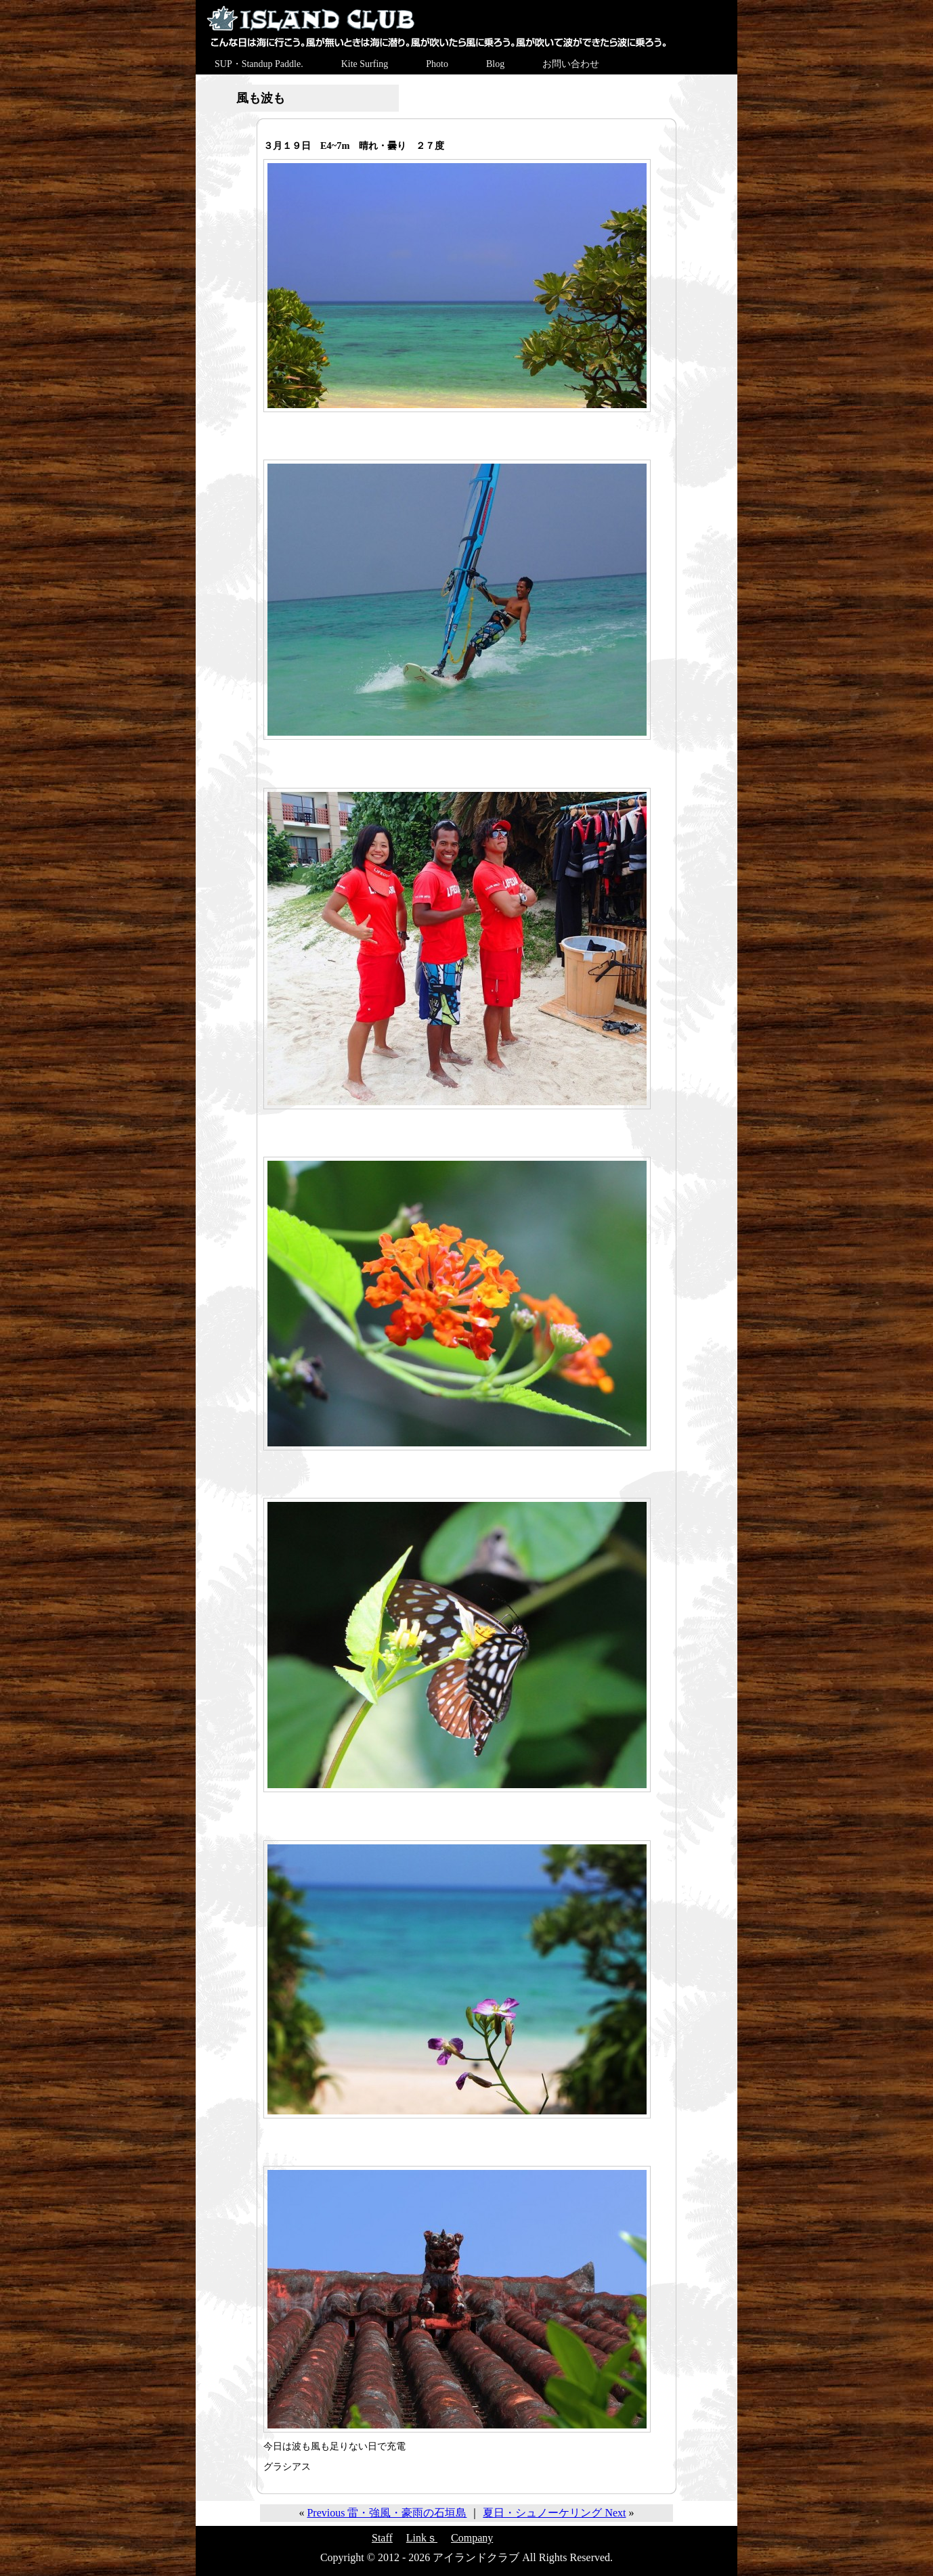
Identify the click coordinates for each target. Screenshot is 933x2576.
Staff (382, 2538)
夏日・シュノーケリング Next (554, 2512)
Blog (495, 64)
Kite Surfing (365, 64)
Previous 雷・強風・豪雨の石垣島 (386, 2512)
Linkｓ (421, 2538)
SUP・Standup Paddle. (259, 64)
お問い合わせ (570, 64)
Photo (437, 64)
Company (472, 2538)
